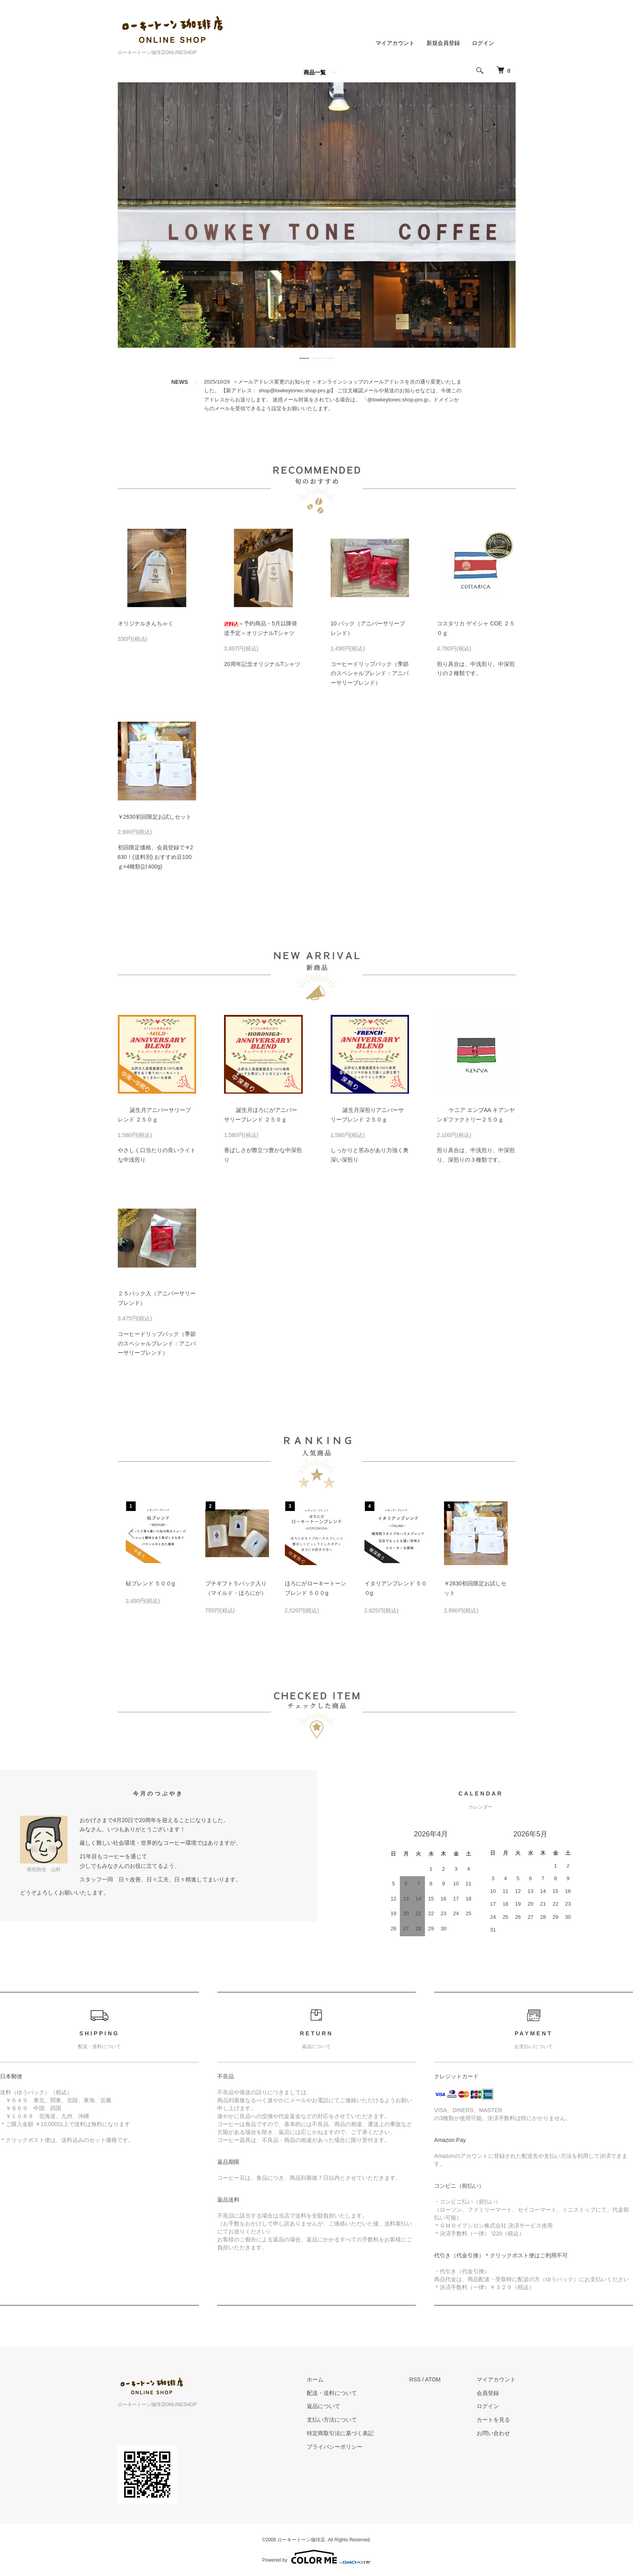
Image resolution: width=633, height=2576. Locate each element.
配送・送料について (332, 2393)
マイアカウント (395, 43)
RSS (415, 2379)
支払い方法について (332, 2419)
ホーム (315, 2379)
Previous (132, 1533)
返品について (323, 2406)
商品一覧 (315, 72)
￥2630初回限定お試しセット (154, 817)
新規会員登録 (443, 43)
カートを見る (493, 2419)
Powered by (316, 2557)
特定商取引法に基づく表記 (340, 2433)
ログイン (483, 43)
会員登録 (488, 2393)
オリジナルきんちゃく (145, 623)
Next (502, 1533)
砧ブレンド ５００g (150, 1583)
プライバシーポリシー (334, 2447)
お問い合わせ (493, 2433)
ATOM (432, 2379)
